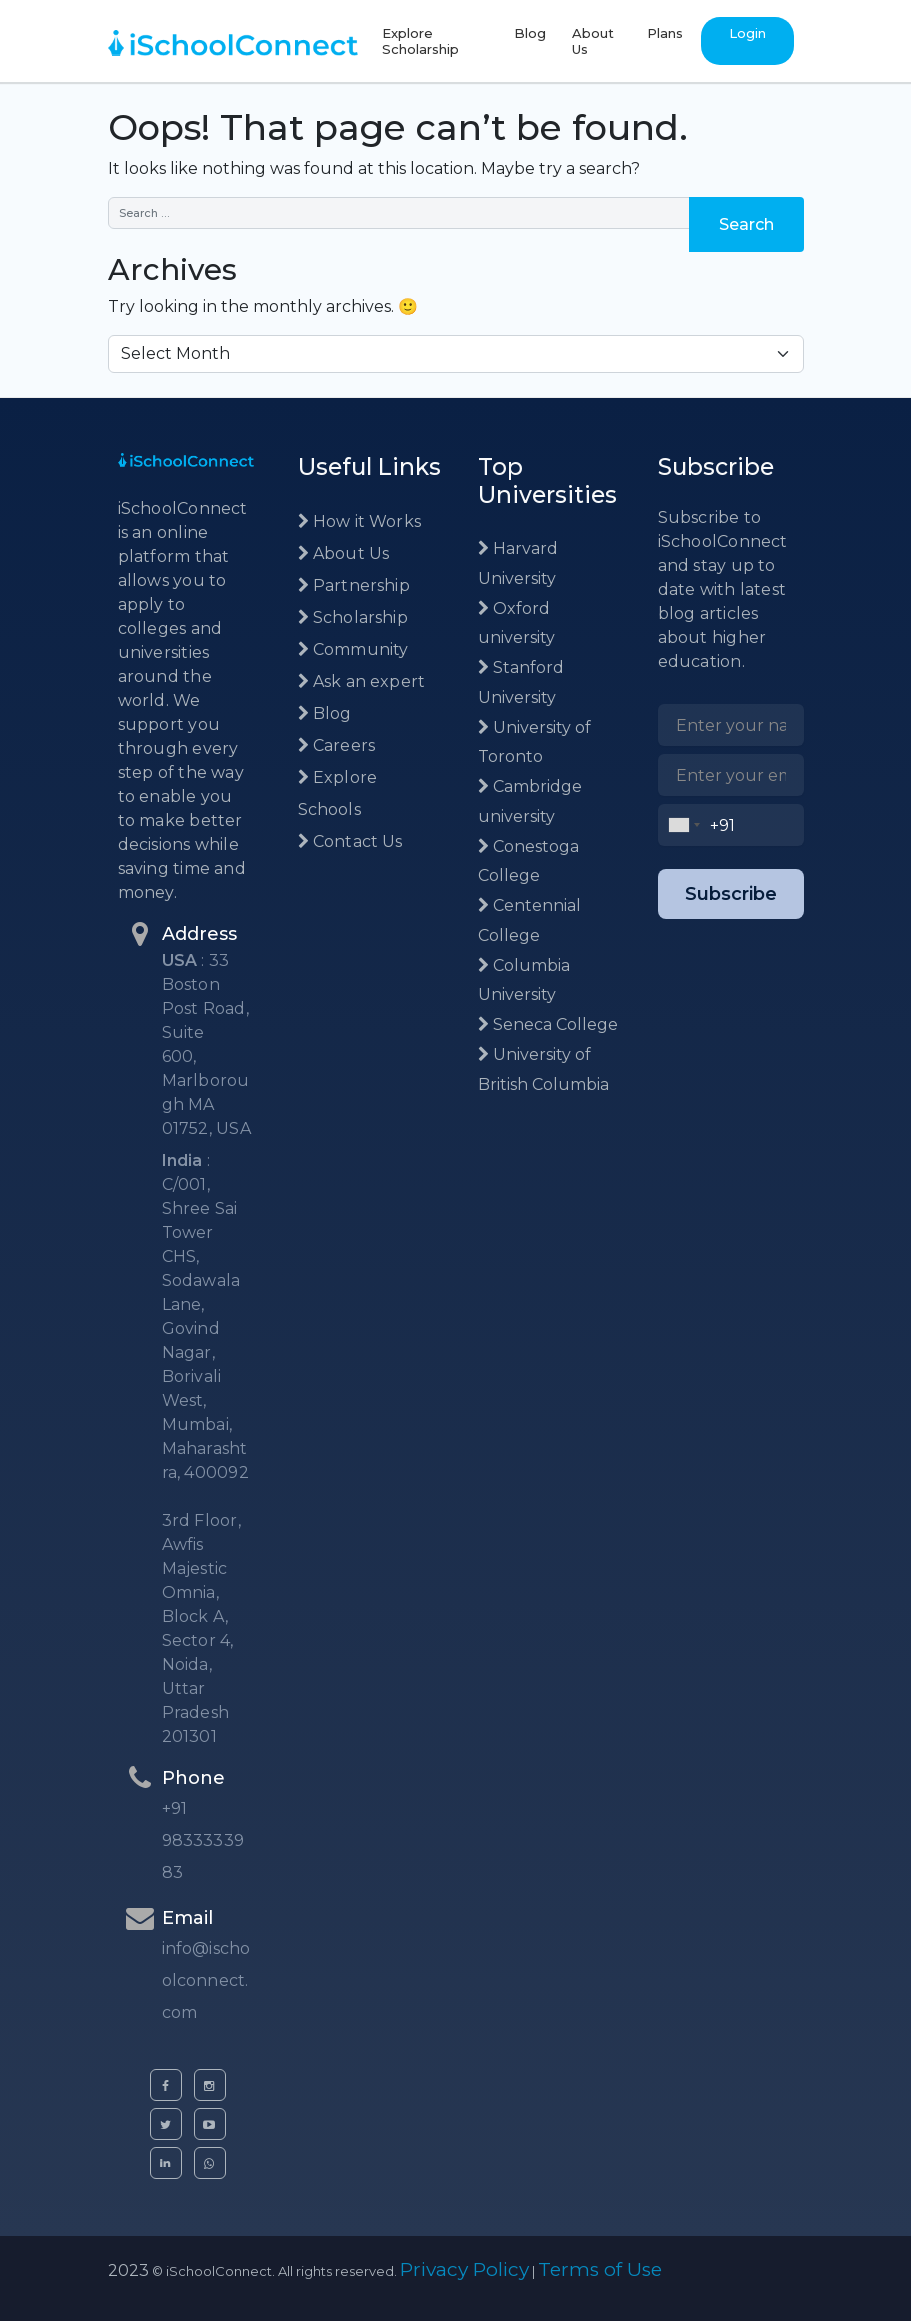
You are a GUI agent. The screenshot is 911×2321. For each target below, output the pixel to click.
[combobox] (684, 825)
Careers (337, 745)
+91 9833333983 (203, 1840)
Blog (530, 33)
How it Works (360, 521)
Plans (665, 33)
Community (353, 649)
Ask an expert (362, 681)
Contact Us (350, 841)
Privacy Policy (464, 2269)
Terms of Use (600, 2269)
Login (747, 33)
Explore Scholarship (420, 41)
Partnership (354, 585)
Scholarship (353, 617)
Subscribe (731, 894)
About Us (593, 41)
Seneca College (548, 1024)
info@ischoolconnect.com (206, 1980)
